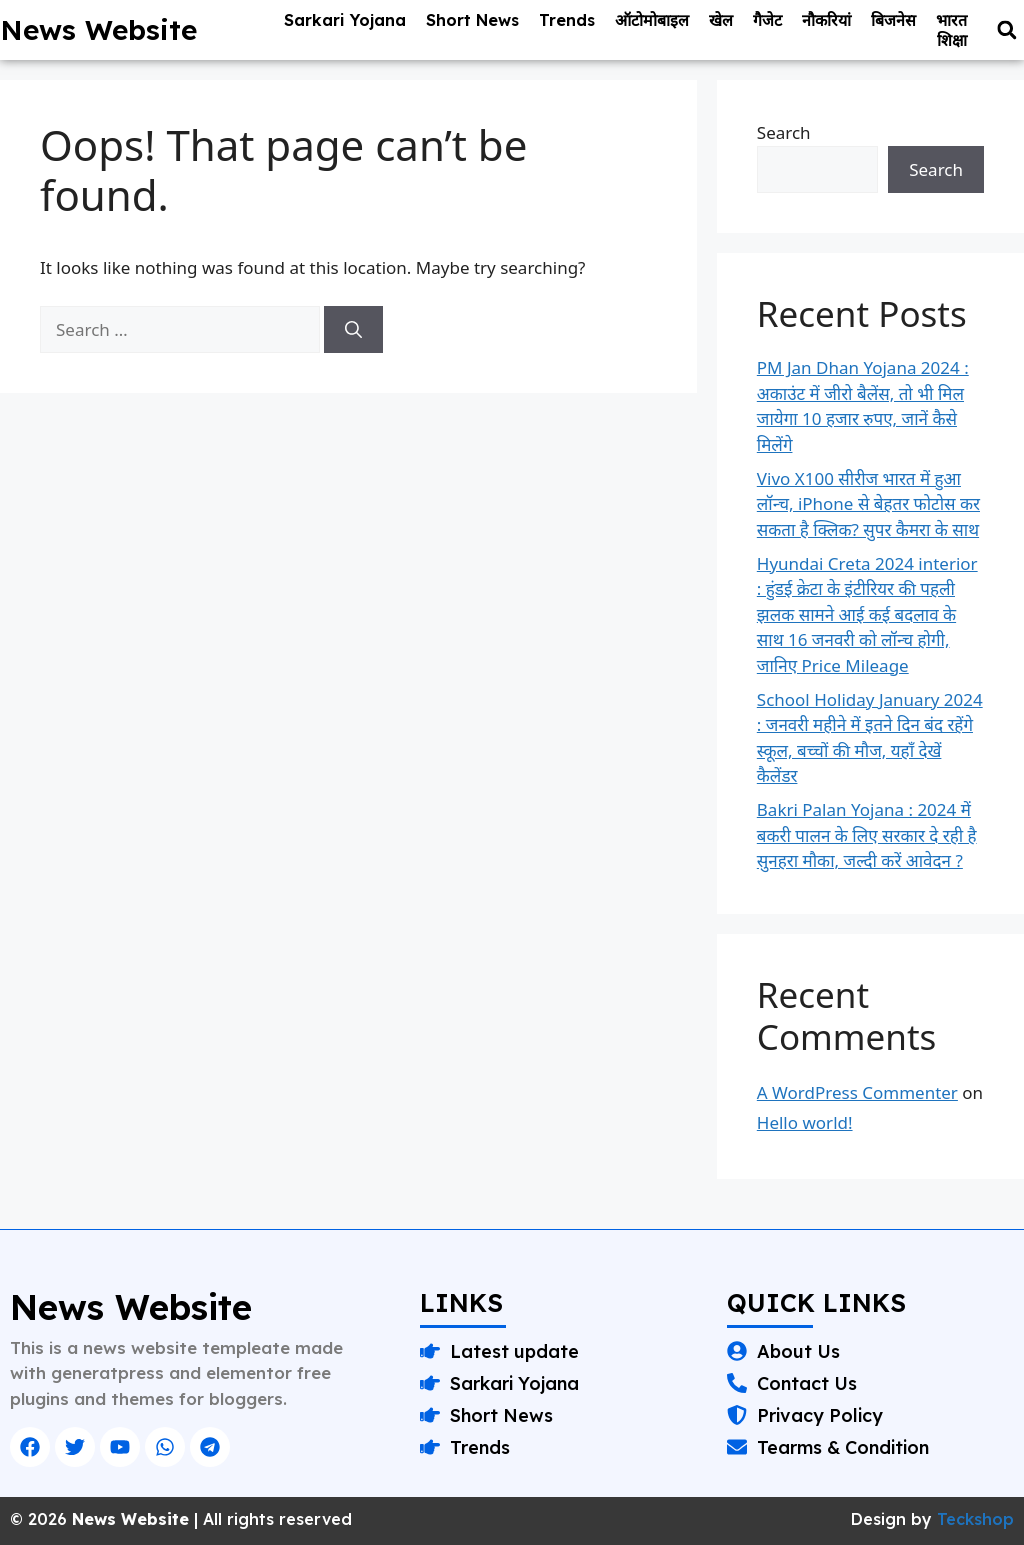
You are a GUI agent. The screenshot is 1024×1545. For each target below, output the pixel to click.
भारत (951, 20)
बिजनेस (893, 20)
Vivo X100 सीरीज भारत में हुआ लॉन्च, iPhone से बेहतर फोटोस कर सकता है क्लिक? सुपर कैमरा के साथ (868, 504)
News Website (98, 29)
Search (784, 132)
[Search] (353, 330)
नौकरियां (826, 20)
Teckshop (975, 1519)
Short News (472, 20)
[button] (1006, 30)
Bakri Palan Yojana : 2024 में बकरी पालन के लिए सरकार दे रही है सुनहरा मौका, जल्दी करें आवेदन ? (867, 835)
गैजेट (767, 20)
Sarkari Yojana (345, 20)
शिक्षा (952, 40)
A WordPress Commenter (857, 1092)
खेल (721, 20)
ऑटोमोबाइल (652, 20)
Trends (567, 20)
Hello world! (805, 1122)
